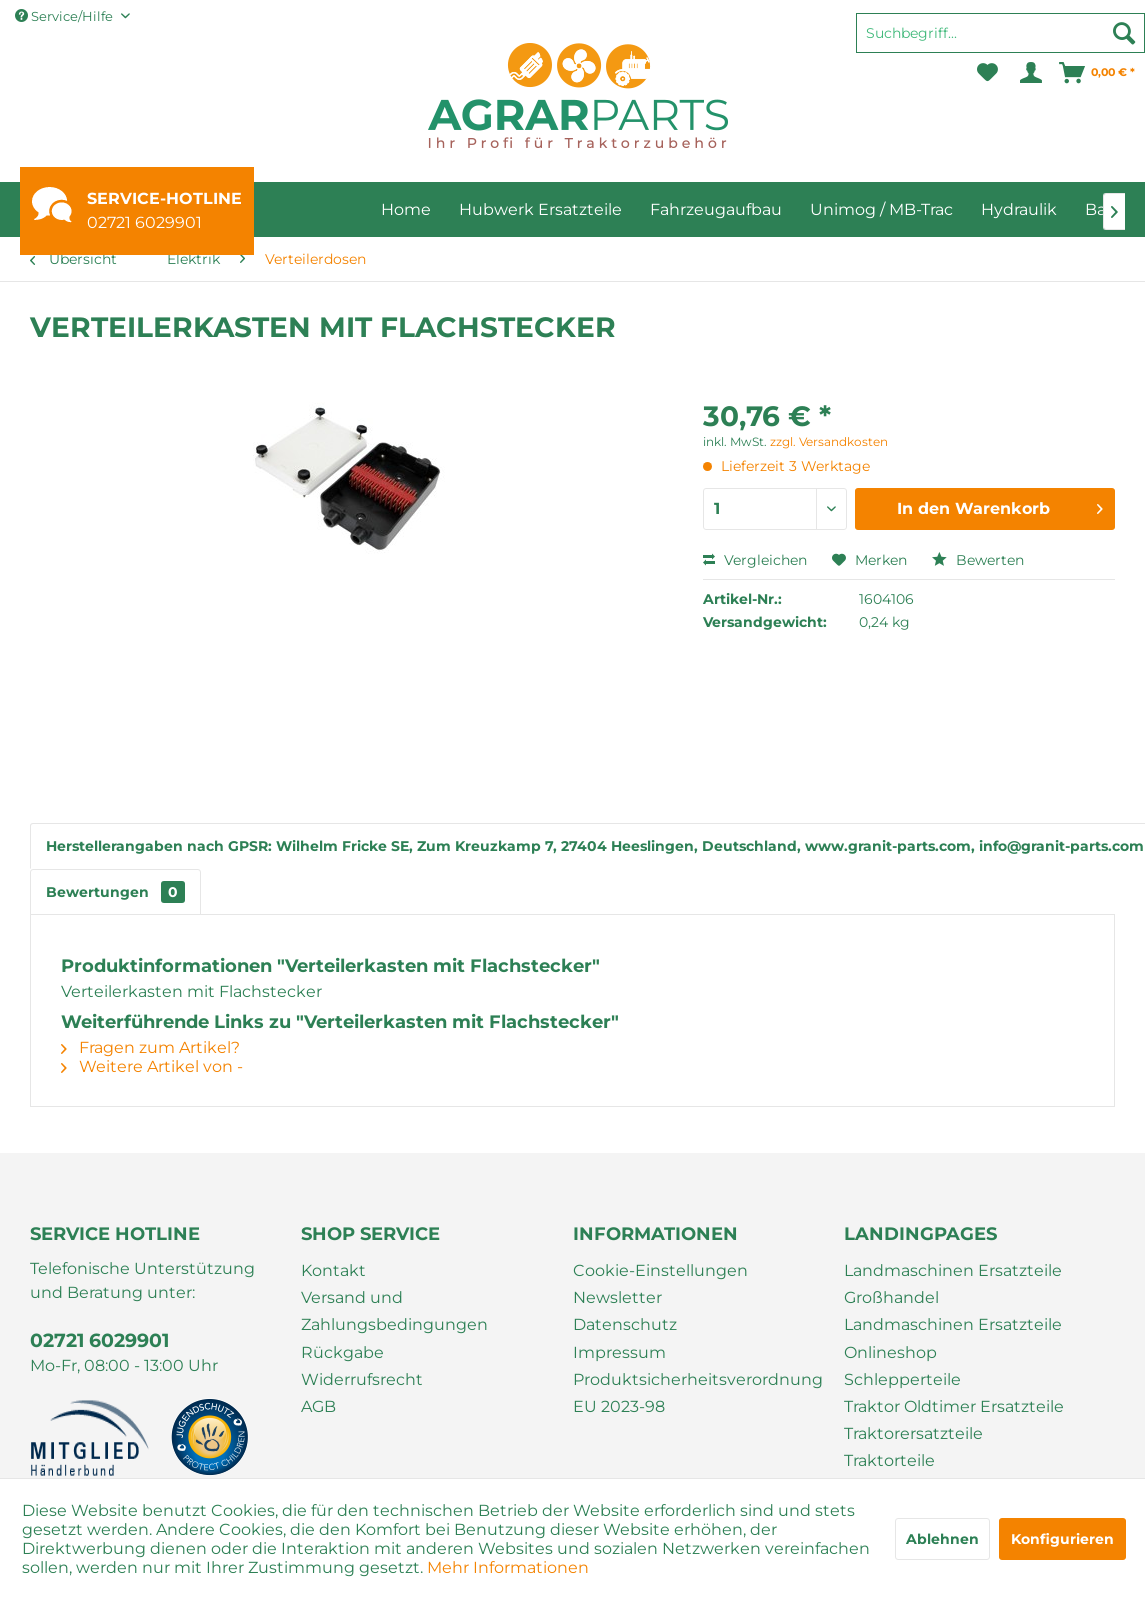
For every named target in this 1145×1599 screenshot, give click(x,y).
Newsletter (617, 1297)
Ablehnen (942, 1539)
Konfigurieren (1062, 1539)
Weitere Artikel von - (152, 1066)
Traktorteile (889, 1460)
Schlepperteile (902, 1379)
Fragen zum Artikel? (150, 1047)
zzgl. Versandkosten (829, 441)
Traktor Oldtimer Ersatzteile (954, 1406)
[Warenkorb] (1098, 73)
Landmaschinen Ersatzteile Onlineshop (953, 1338)
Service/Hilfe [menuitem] (65, 16)
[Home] (406, 209)
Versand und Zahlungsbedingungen (394, 1311)
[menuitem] (1000, 42)
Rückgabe (342, 1352)
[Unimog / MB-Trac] (881, 209)
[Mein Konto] (1029, 73)
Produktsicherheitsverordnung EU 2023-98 (698, 1393)
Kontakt (333, 1270)
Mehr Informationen (508, 1567)
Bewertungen (115, 892)
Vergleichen (755, 560)
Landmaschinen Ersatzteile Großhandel (953, 1284)
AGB (318, 1406)
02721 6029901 (144, 222)
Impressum (619, 1352)
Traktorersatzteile (913, 1433)
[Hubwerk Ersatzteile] (540, 209)
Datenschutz (625, 1324)
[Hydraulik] (1019, 209)
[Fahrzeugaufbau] (716, 209)
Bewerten (978, 560)
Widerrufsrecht (362, 1379)
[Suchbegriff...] (1000, 33)
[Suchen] (1124, 33)
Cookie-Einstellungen (660, 1270)
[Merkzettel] (987, 73)
